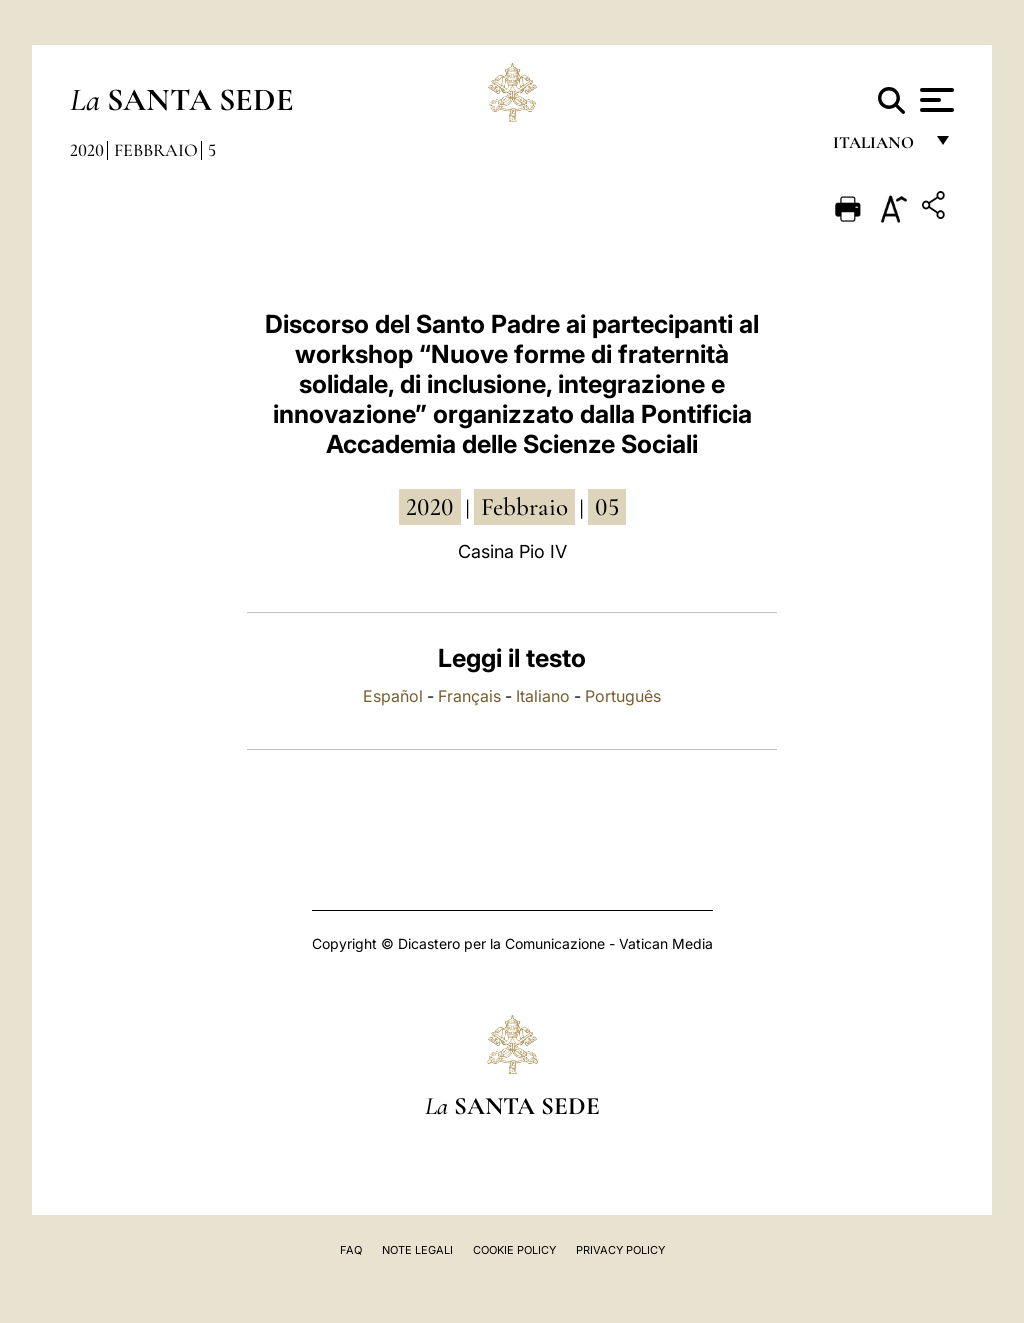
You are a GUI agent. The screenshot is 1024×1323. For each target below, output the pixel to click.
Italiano (543, 696)
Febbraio (156, 150)
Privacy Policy (620, 1250)
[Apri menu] (934, 100)
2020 (87, 150)
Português (623, 696)
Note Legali (417, 1250)
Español (393, 696)
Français (469, 696)
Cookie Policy (514, 1250)
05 (607, 507)
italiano (877, 147)
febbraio (524, 507)
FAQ (351, 1250)
